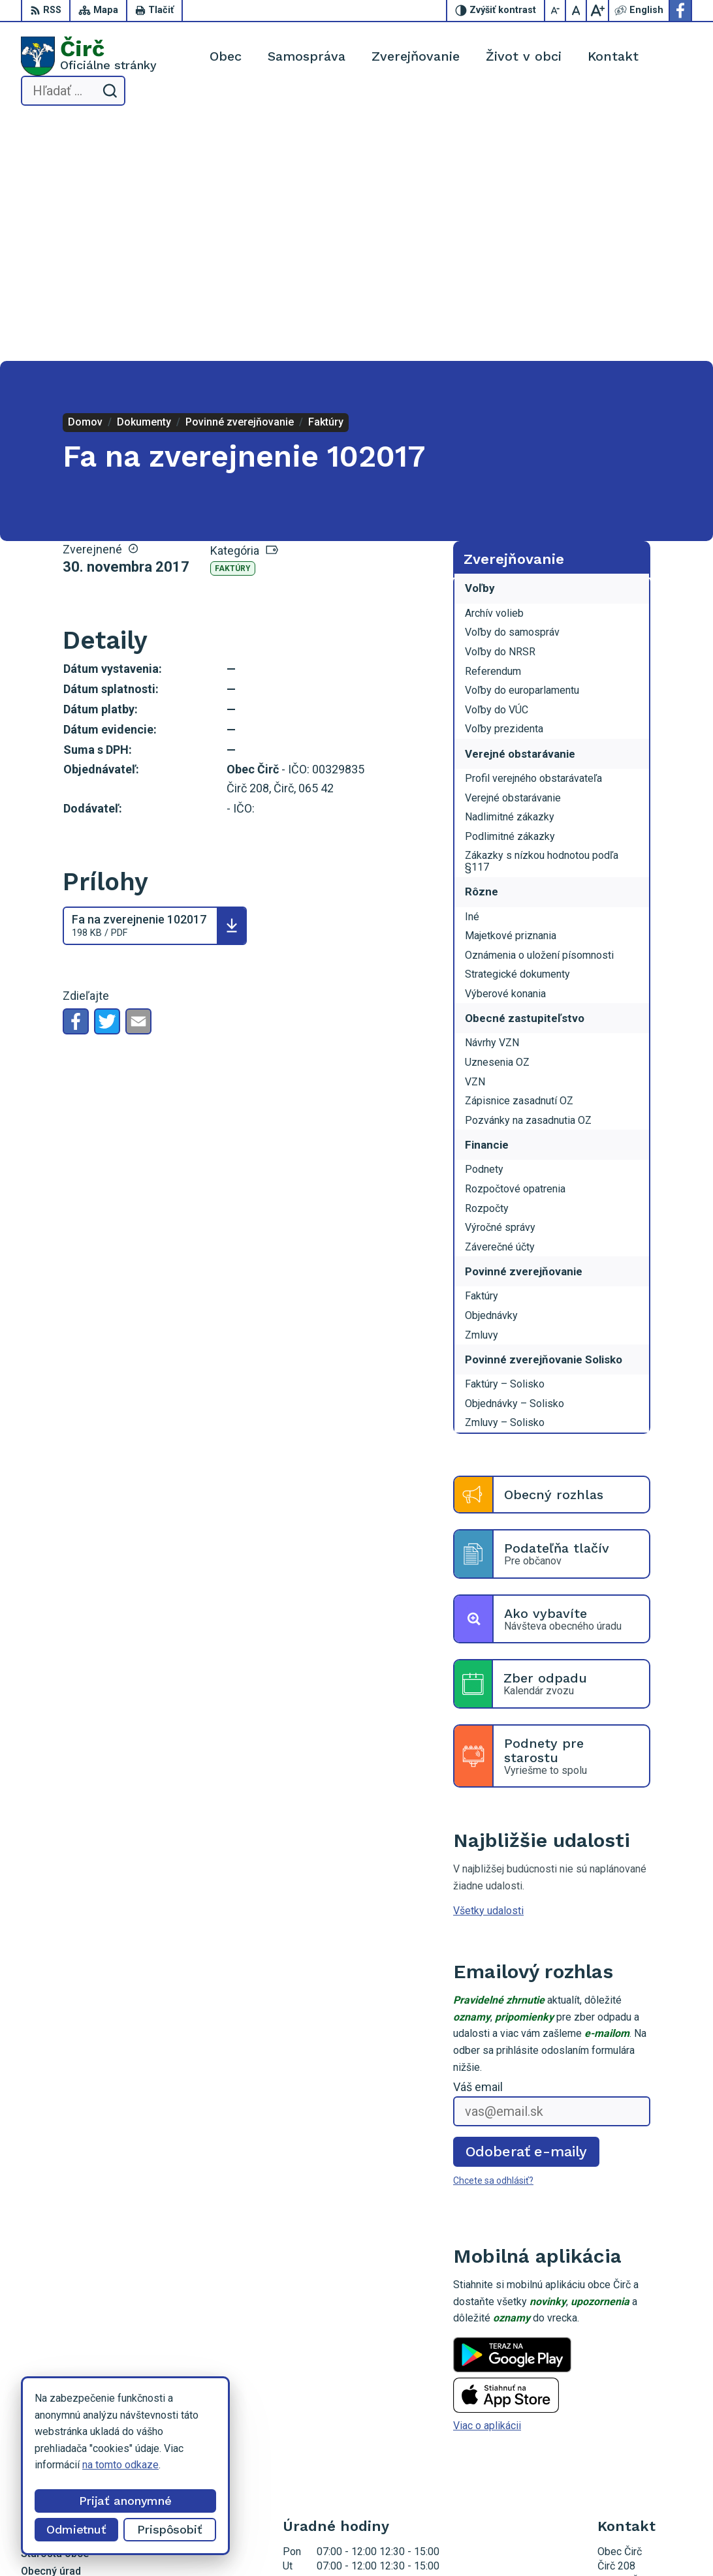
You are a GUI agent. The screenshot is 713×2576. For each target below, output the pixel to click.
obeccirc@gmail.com (644, 2429)
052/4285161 (629, 2415)
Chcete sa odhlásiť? (493, 1941)
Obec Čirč (489, 2542)
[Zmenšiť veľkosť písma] (555, 10)
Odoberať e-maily (527, 1911)
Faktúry (233, 329)
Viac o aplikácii (487, 2186)
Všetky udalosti (488, 1670)
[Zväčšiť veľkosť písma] (597, 10)
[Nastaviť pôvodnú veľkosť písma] (576, 10)
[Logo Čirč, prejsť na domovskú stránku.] (89, 56)
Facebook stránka (637, 2444)
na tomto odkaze (120, 2465)
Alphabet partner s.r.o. (330, 2542)
